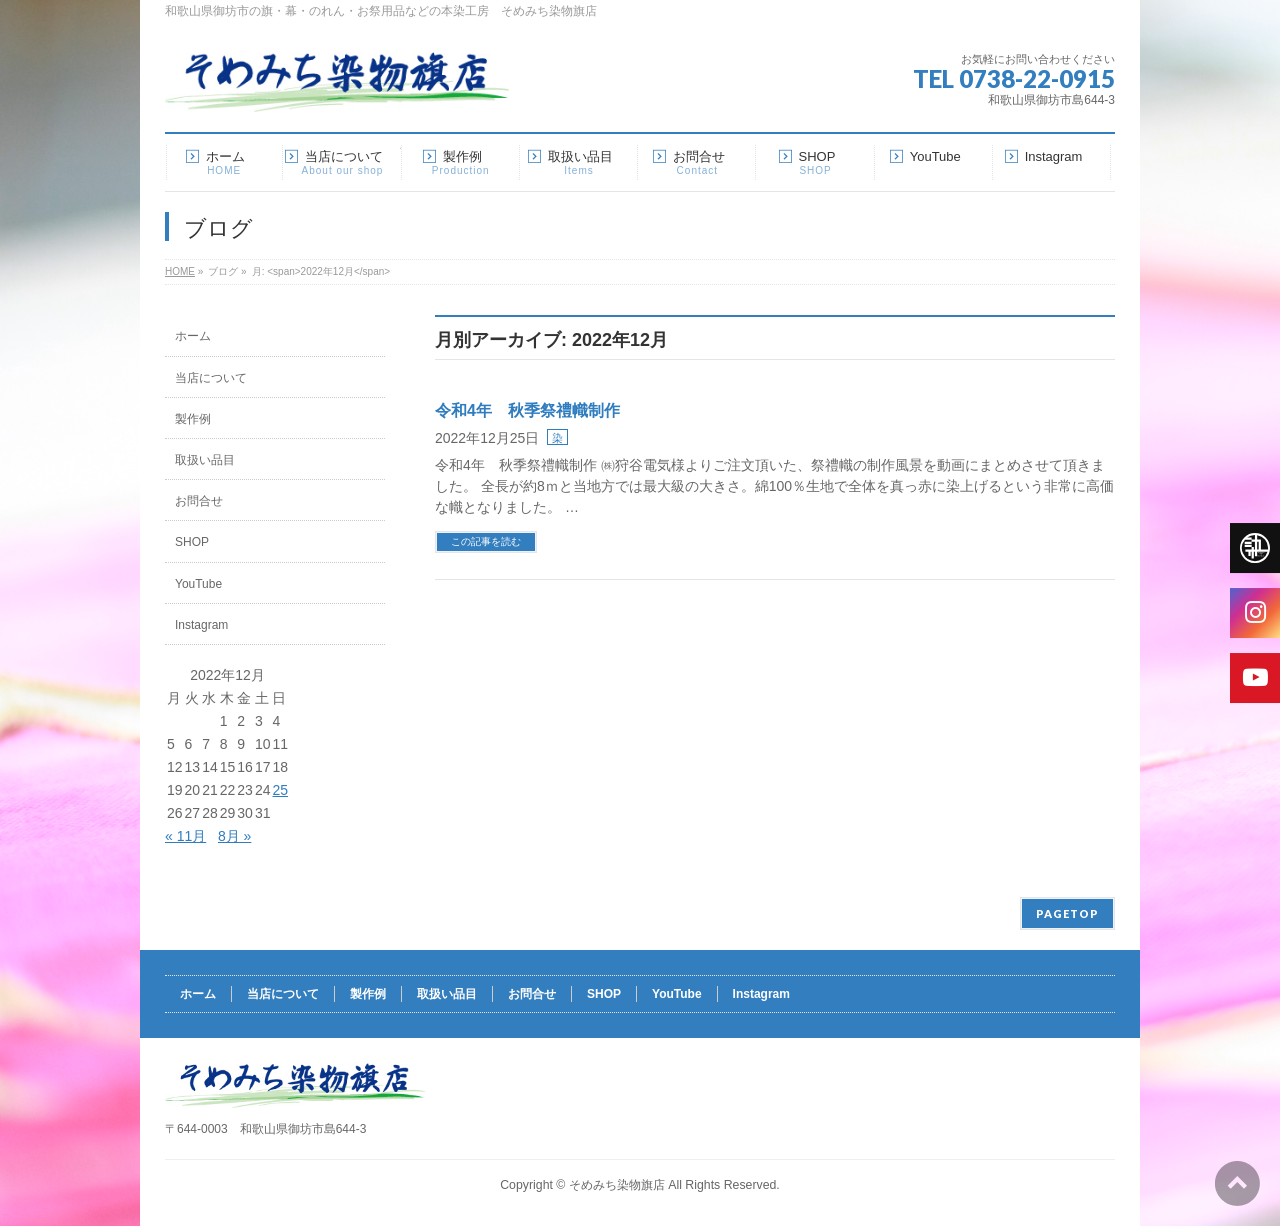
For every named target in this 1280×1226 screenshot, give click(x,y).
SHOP (192, 542)
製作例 (193, 419)
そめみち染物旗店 (617, 1185)
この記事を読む (486, 541)
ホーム (193, 336)
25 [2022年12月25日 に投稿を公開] (280, 790)
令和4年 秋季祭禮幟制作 (527, 410)
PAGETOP (1067, 913)
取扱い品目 (205, 460)
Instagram (201, 625)
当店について (211, 378)
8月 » (234, 836)
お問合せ (199, 501)
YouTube (198, 584)
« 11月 (185, 836)
